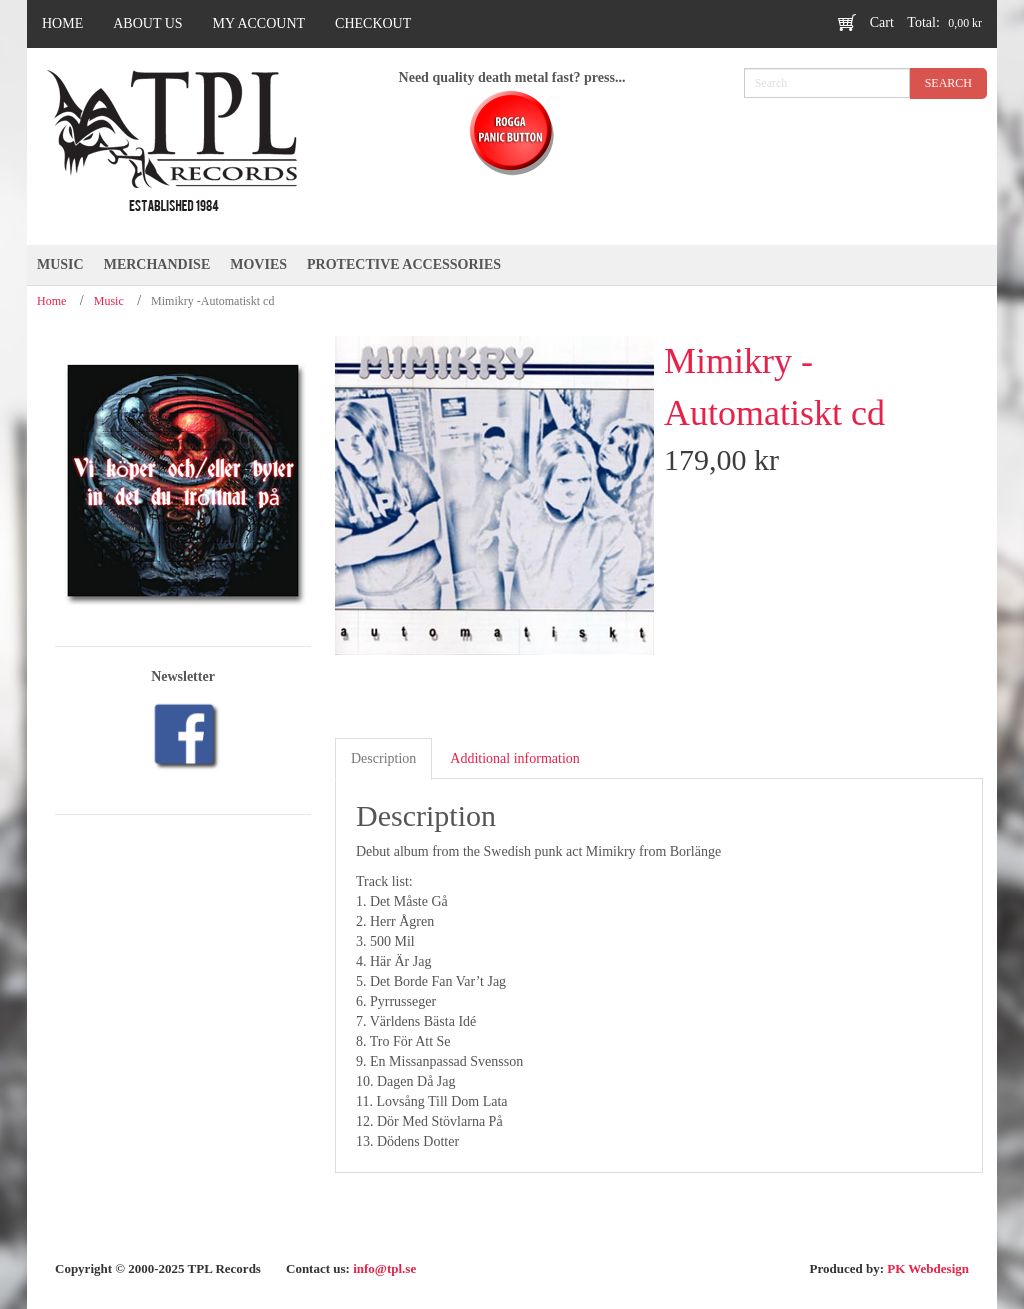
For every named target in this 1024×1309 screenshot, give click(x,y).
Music (109, 301)
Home (51, 301)
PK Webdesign (928, 1268)
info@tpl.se (384, 1268)
